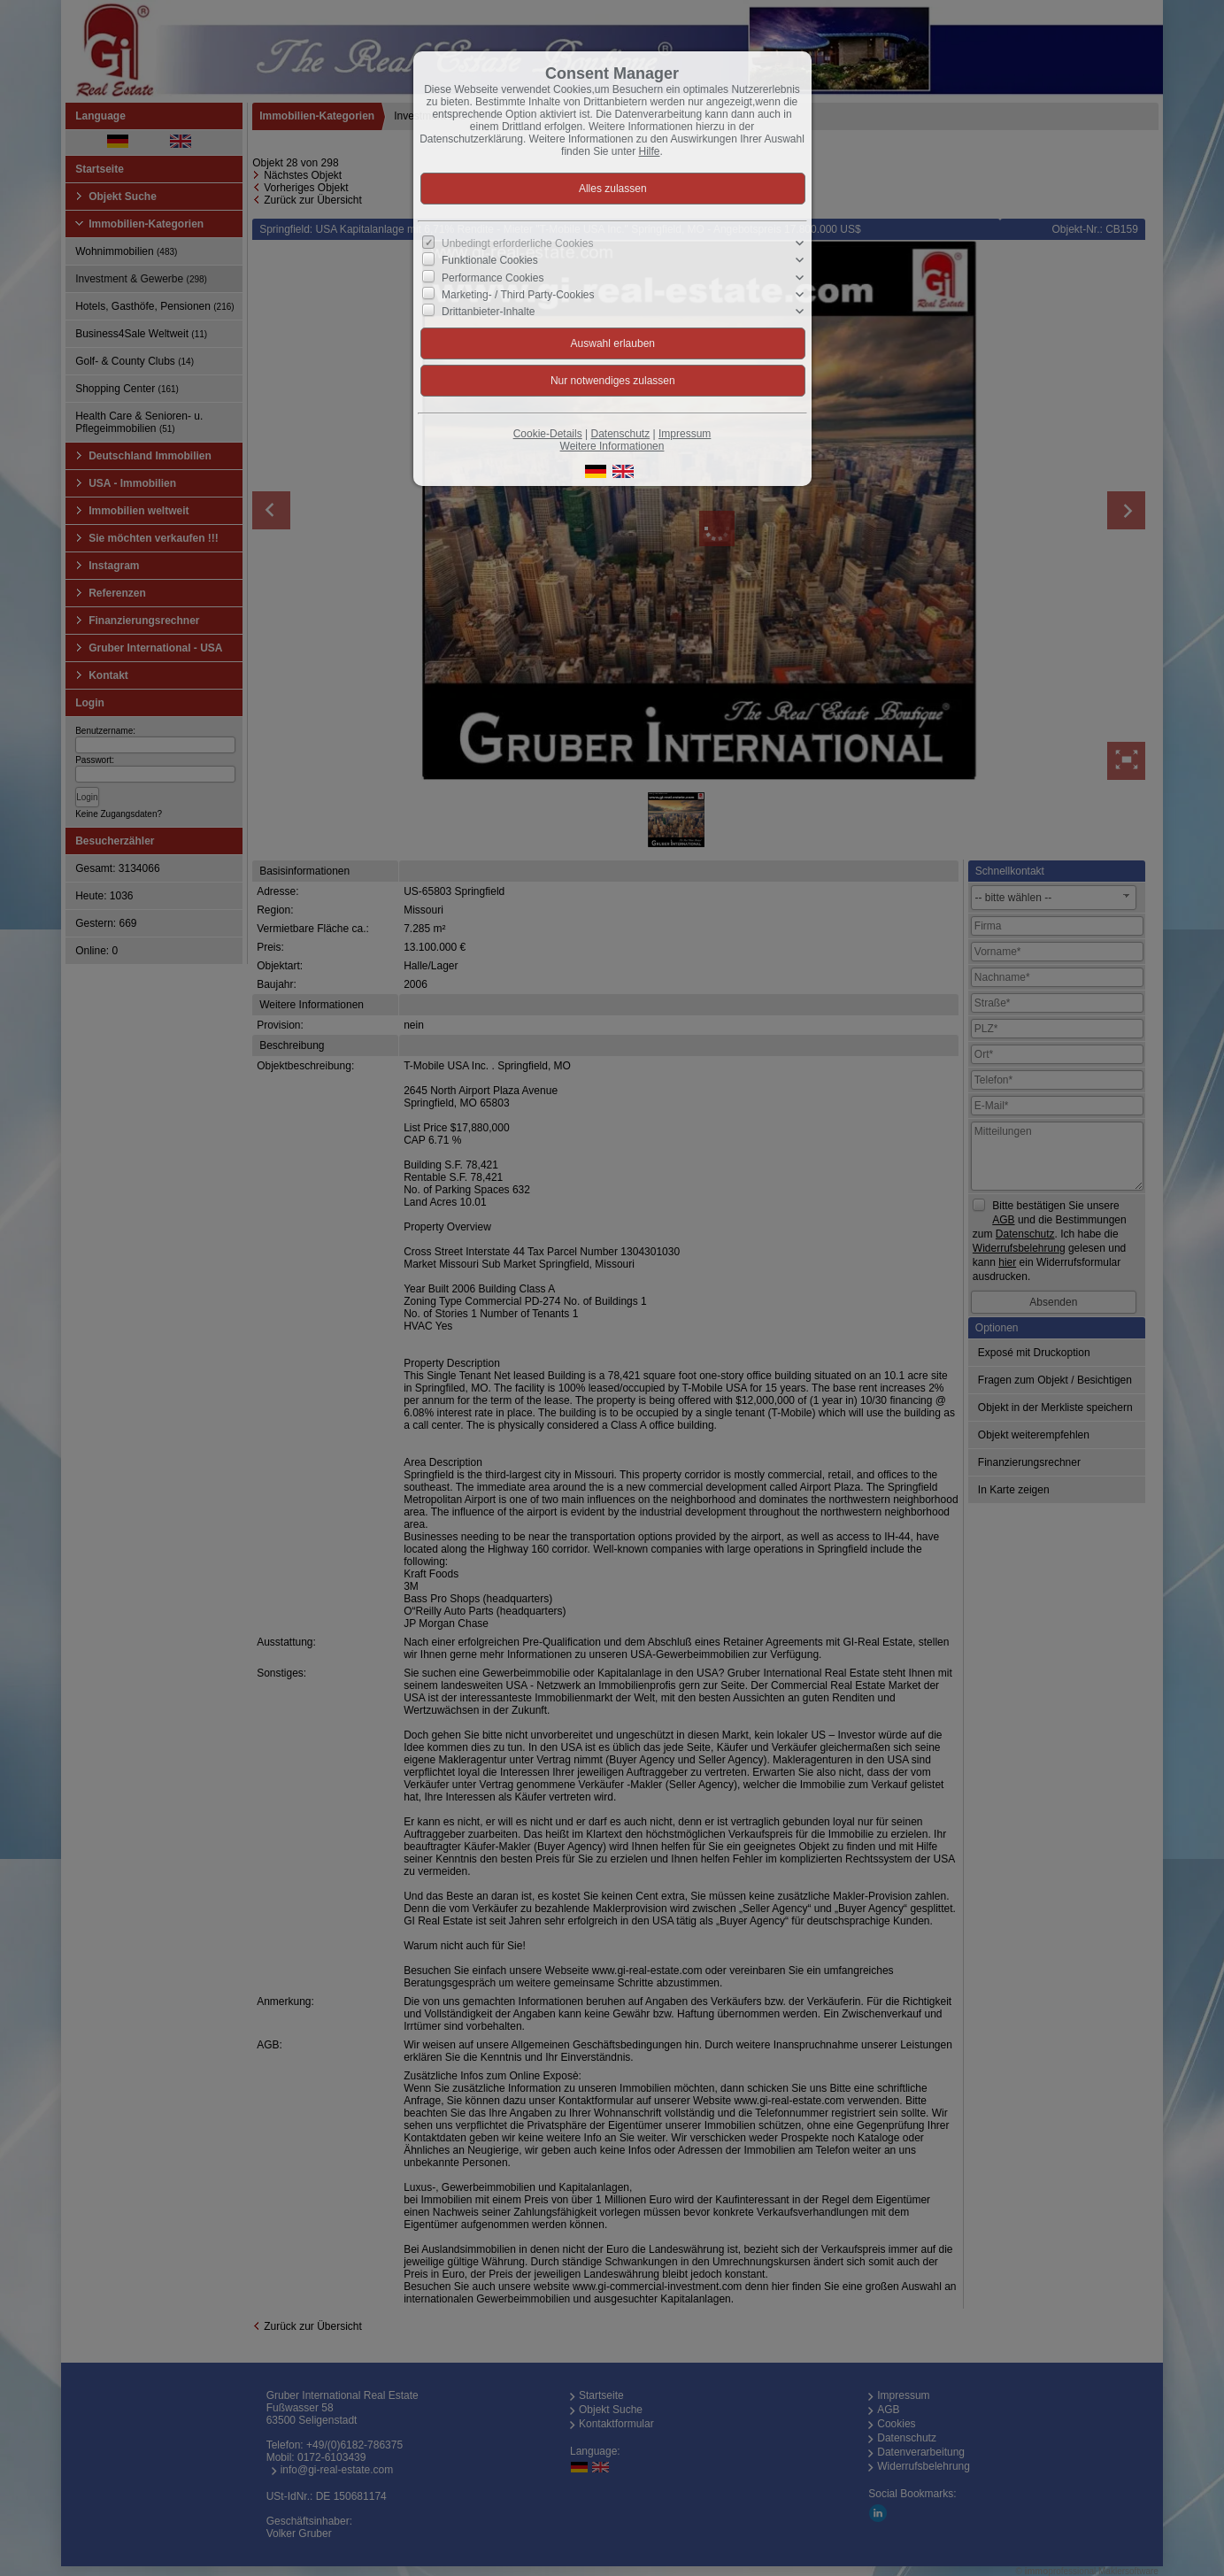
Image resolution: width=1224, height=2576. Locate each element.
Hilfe (649, 151)
